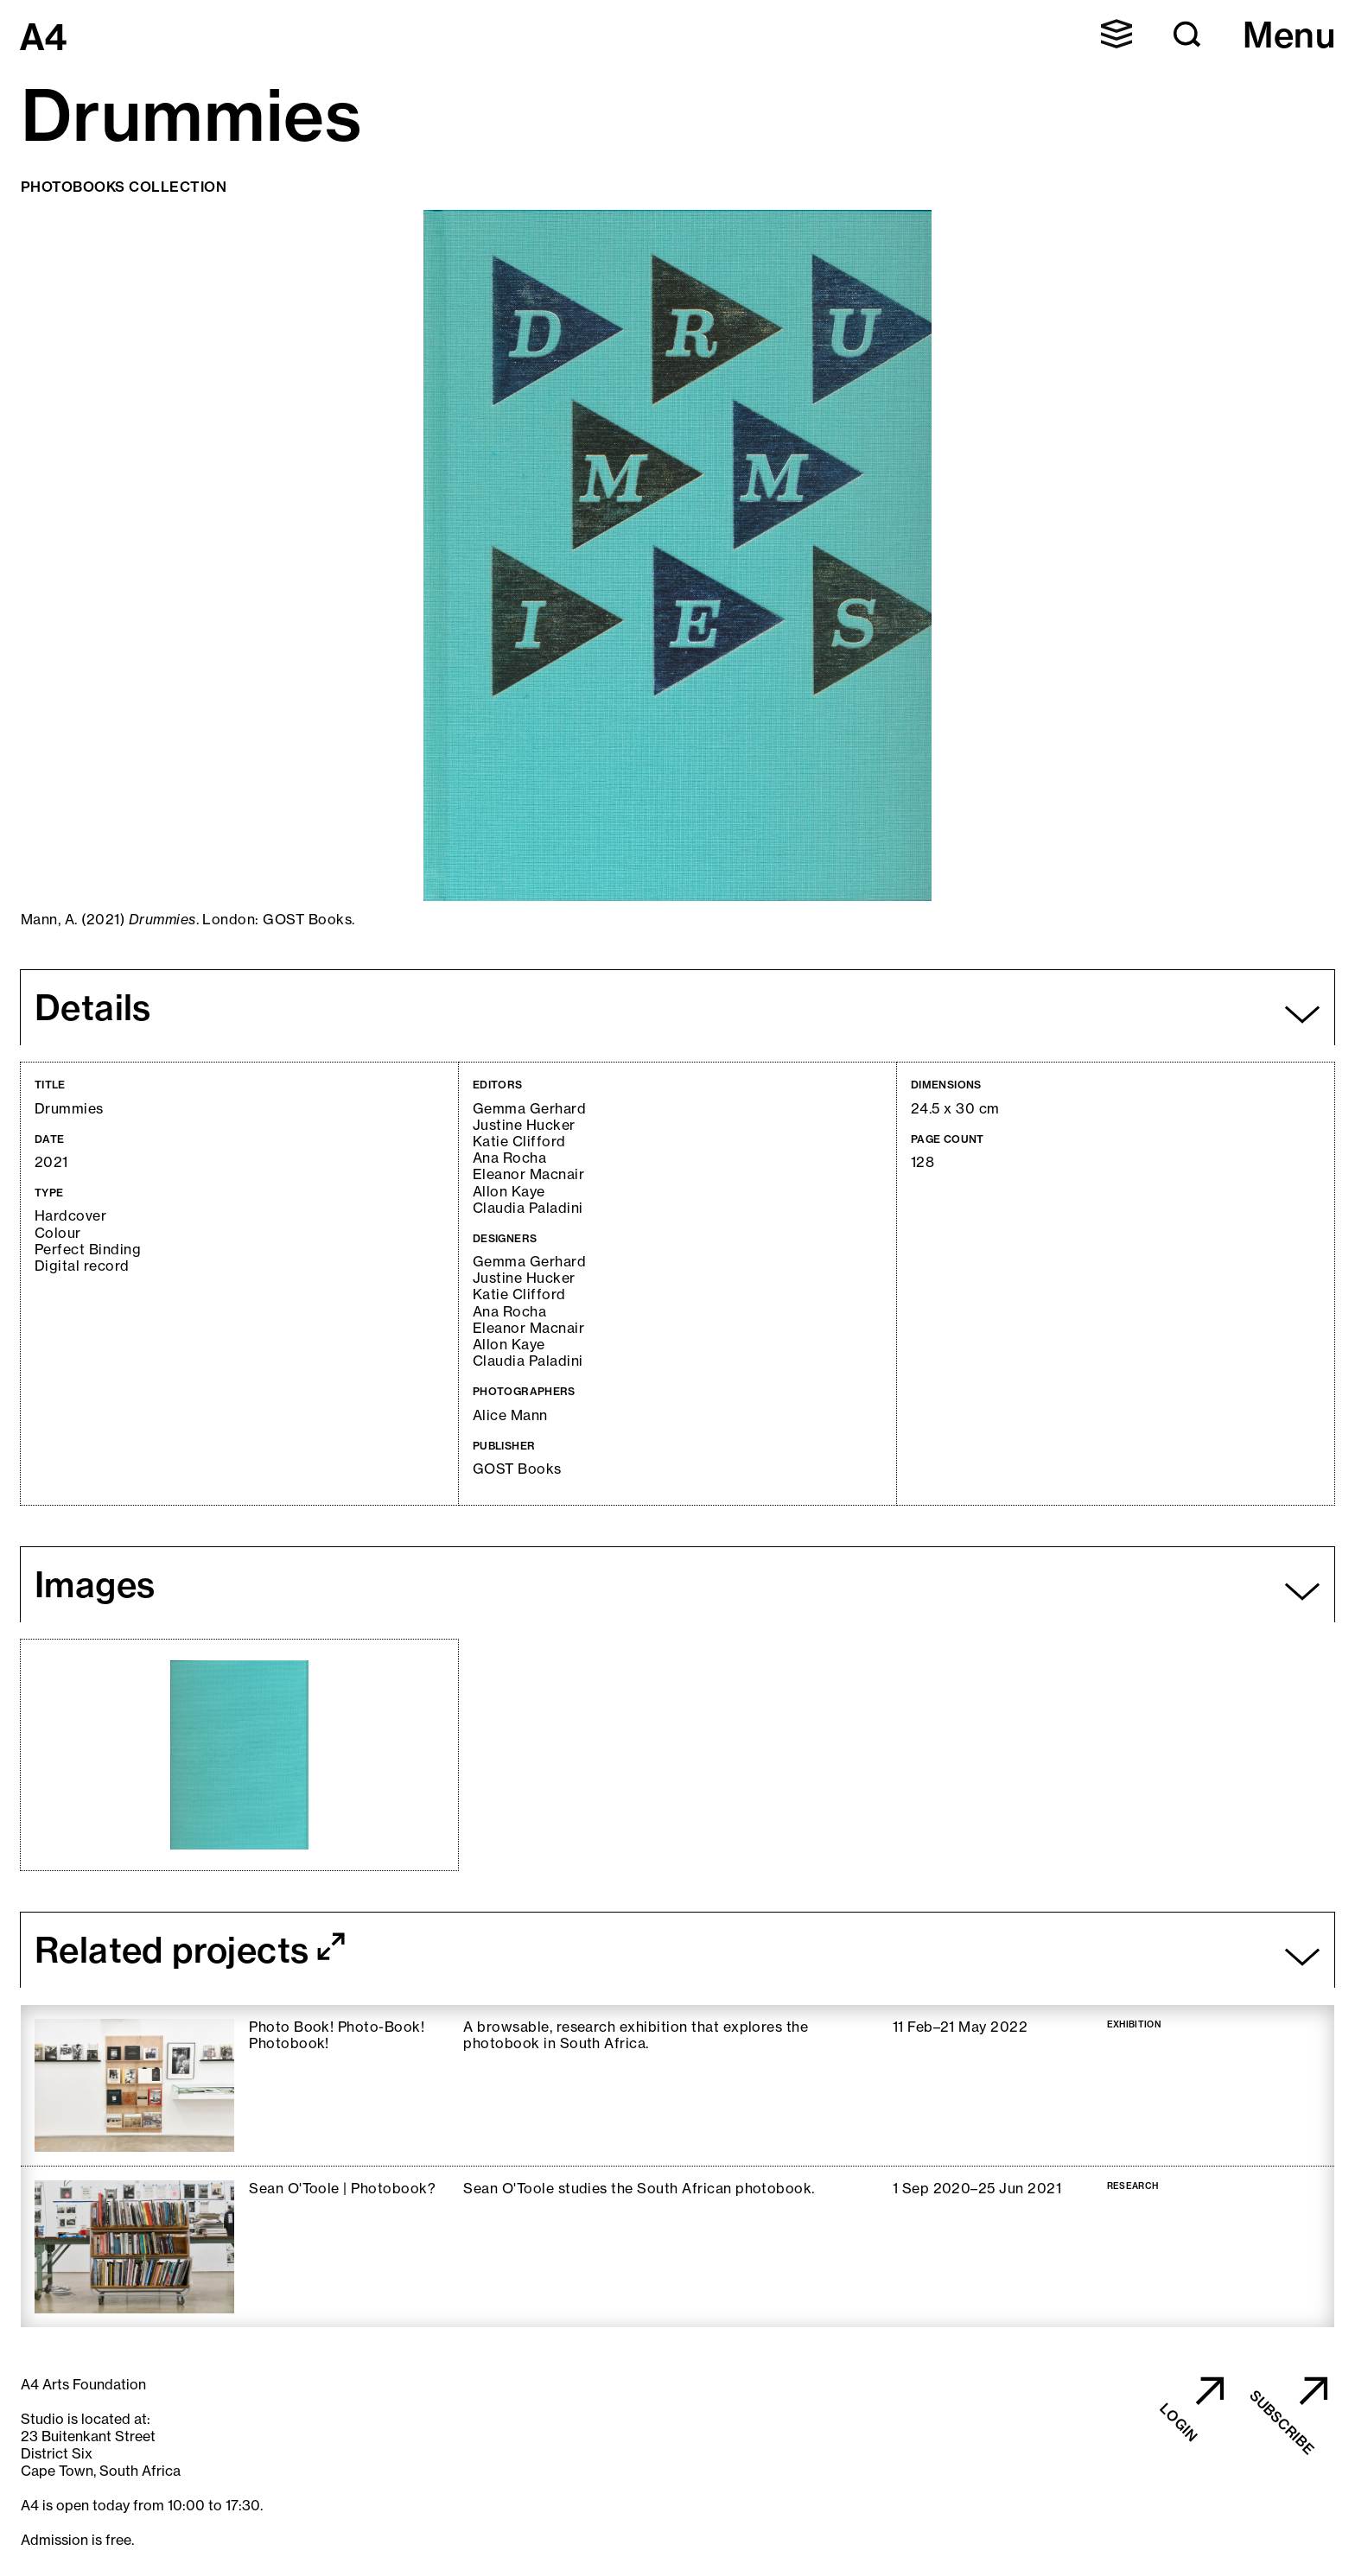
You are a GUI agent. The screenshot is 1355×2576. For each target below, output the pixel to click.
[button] (1116, 33)
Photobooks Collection (123, 186)
